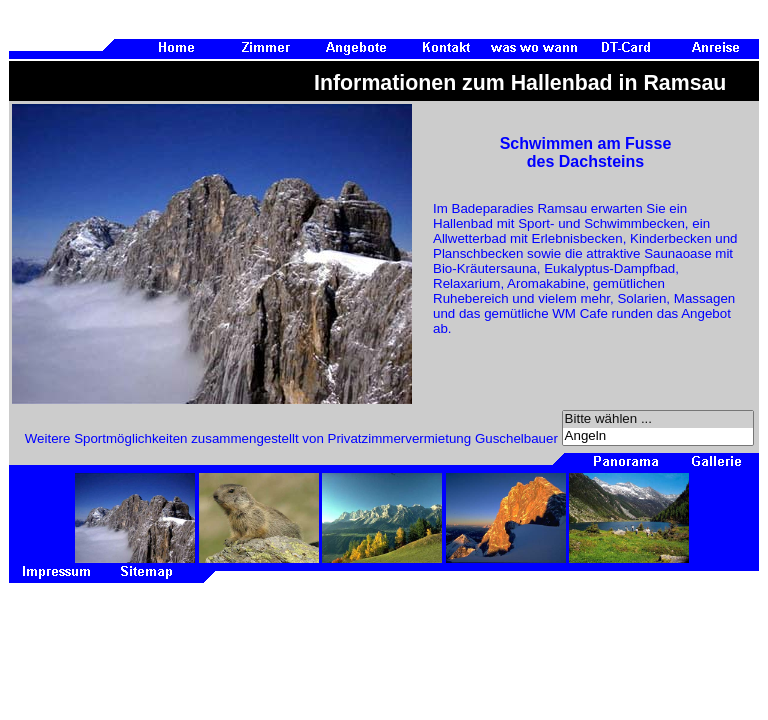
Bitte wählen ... (658, 419)
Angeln (658, 436)
